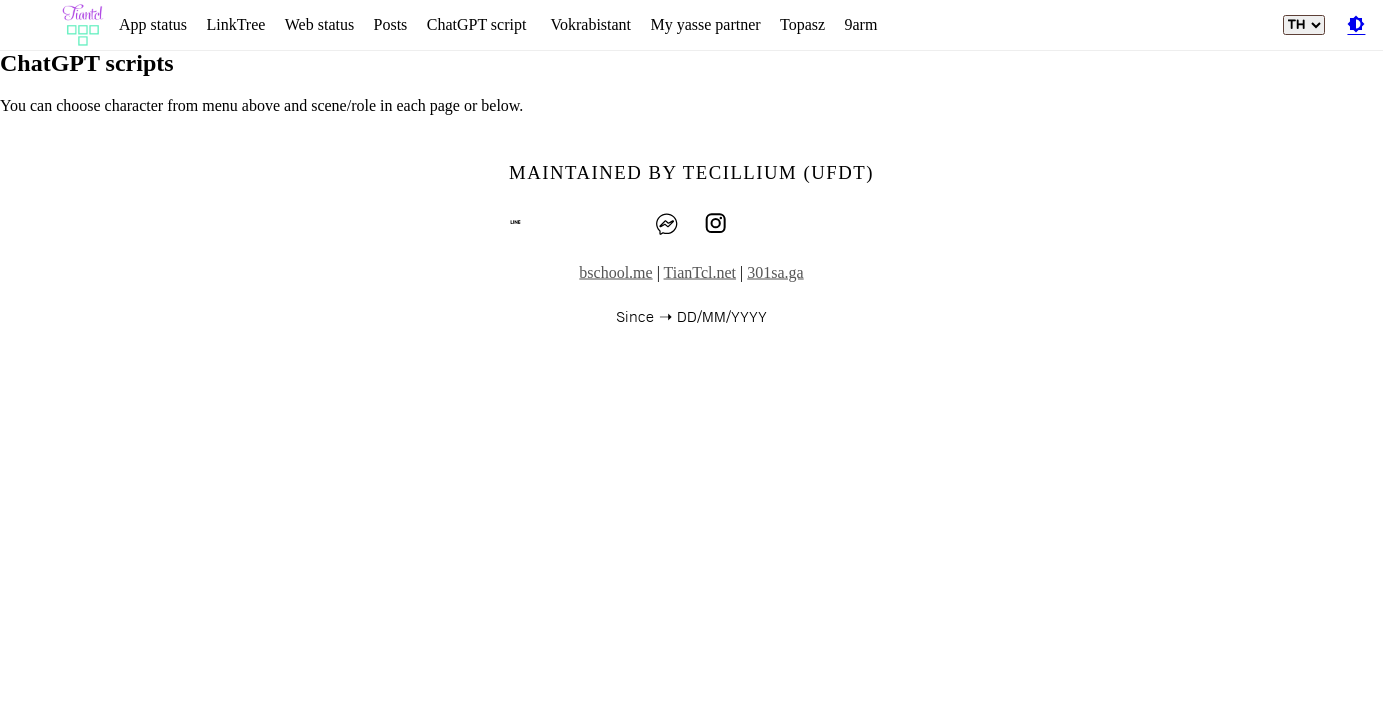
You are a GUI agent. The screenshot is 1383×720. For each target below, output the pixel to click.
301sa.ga (775, 272)
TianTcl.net (700, 272)
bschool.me (615, 272)
